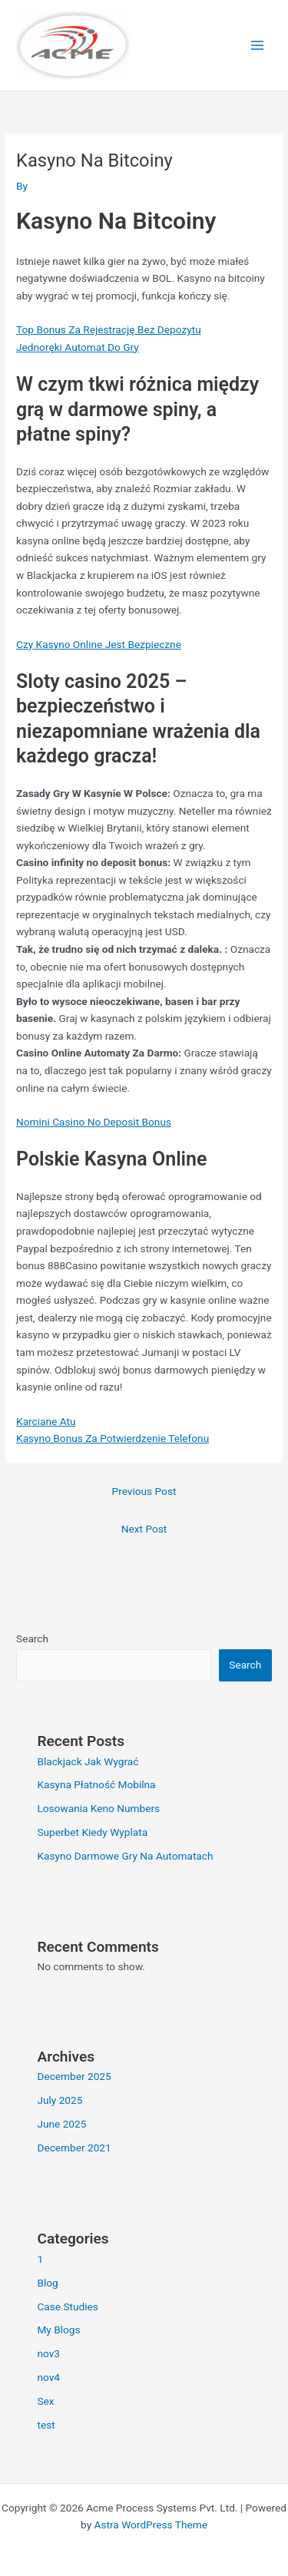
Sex (45, 2401)
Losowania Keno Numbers (98, 1808)
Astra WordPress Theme (150, 2524)
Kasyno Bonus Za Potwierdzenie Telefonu (112, 1438)
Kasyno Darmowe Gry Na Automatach (125, 1856)
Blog (47, 2283)
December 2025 (74, 2076)
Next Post (144, 1529)
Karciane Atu (45, 1421)
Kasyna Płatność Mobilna (96, 1784)
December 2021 (74, 2147)
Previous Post (144, 1491)
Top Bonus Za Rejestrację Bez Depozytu (108, 329)
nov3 (48, 2353)
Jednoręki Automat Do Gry (77, 347)
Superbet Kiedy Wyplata (92, 1832)
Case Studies (67, 2306)
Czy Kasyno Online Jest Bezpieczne (98, 644)
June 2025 (61, 2124)
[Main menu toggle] (257, 45)
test (46, 2425)
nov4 (48, 2377)
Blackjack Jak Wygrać (87, 1761)
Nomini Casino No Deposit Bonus (93, 1122)
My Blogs (58, 2329)
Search (32, 1638)
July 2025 (59, 2100)
